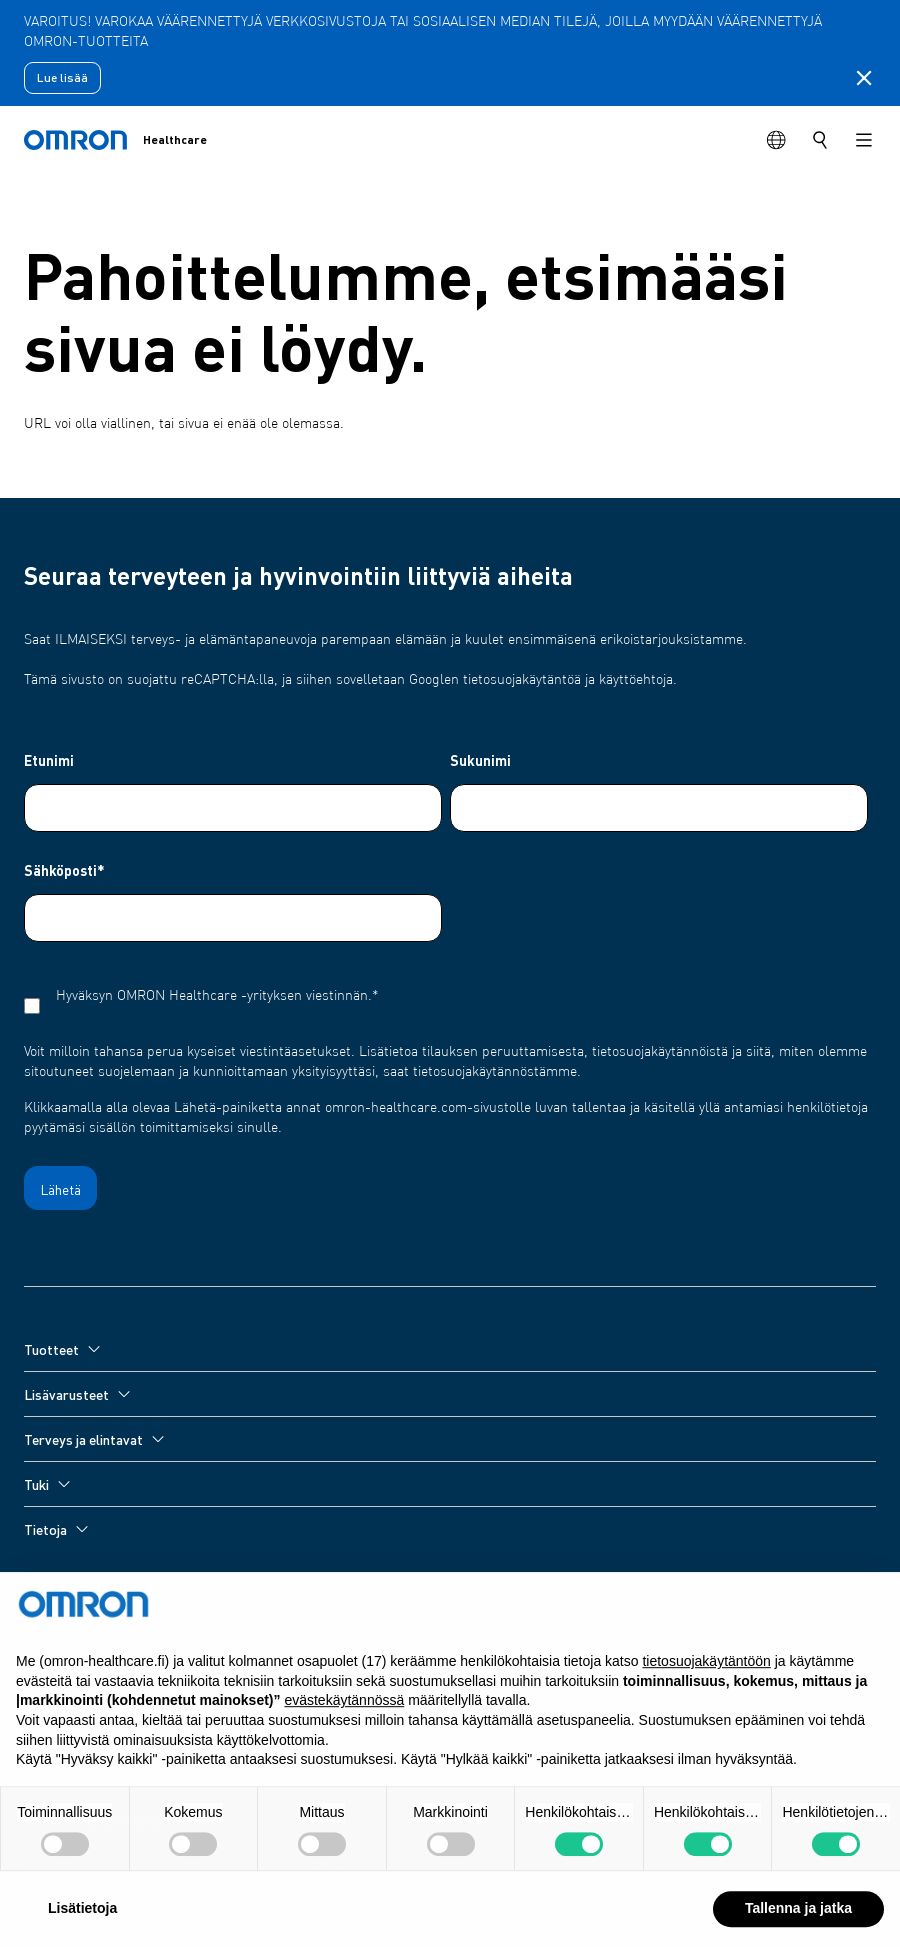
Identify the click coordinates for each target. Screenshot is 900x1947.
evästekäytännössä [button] (344, 1733)
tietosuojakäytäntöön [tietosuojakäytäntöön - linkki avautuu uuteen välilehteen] (706, 1694)
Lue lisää (62, 77)
